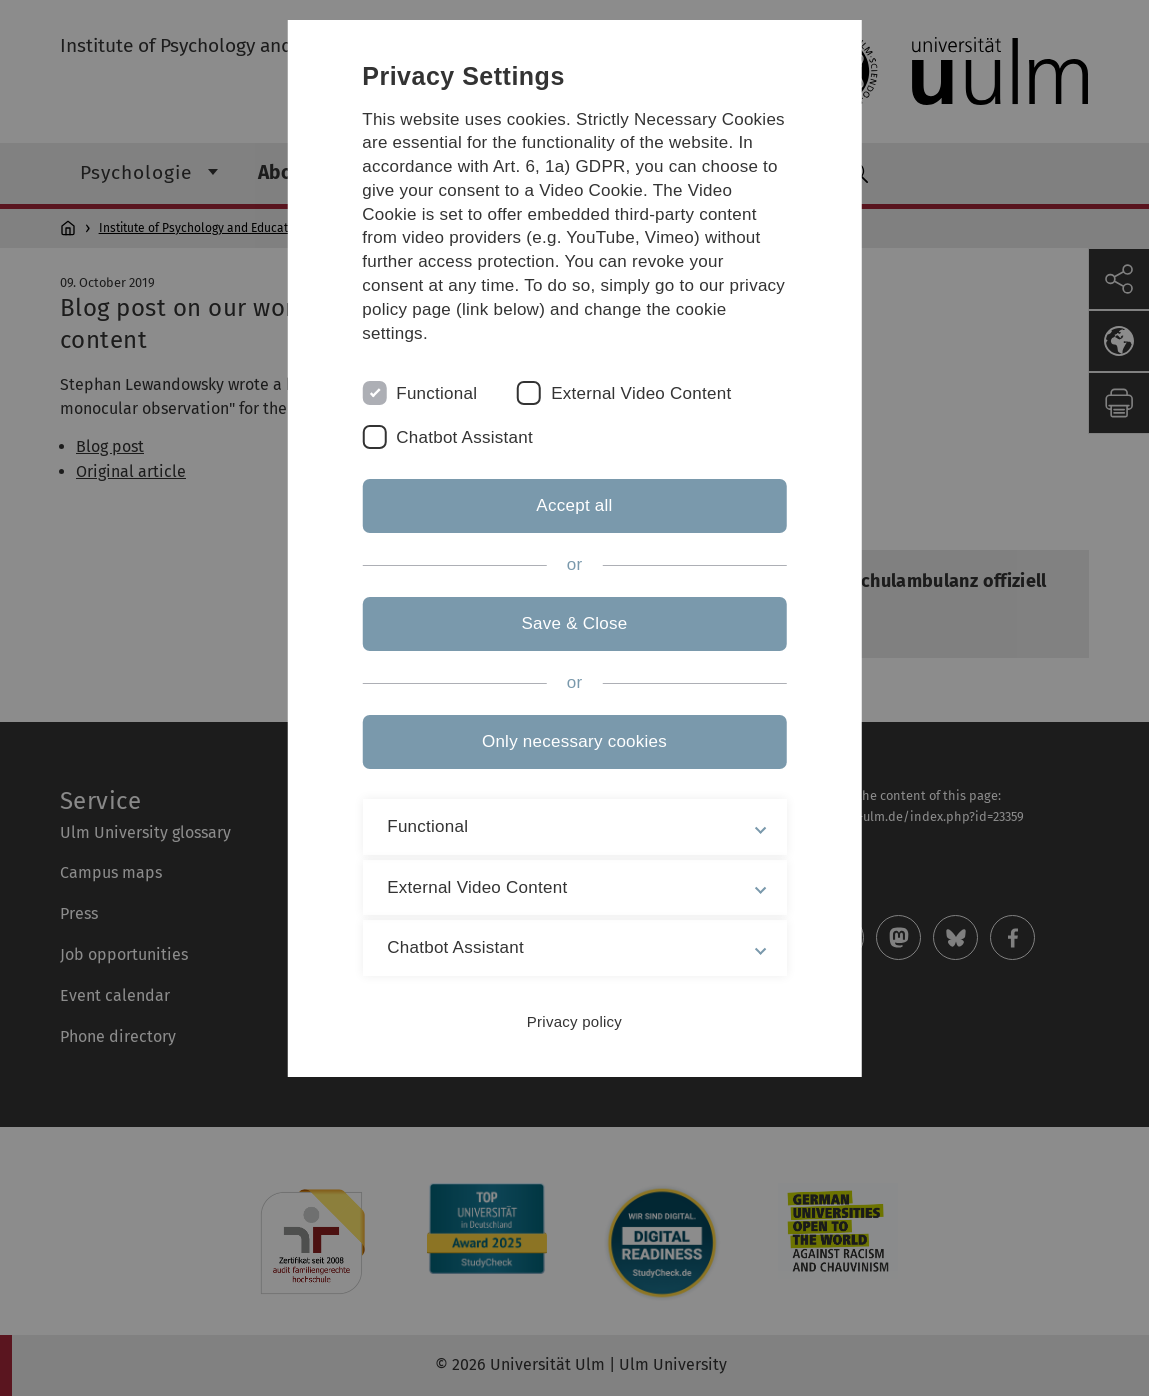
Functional (436, 393)
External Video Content (641, 393)
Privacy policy (574, 1021)
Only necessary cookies (574, 741)
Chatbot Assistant (464, 437)
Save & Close (574, 623)
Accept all (574, 505)
